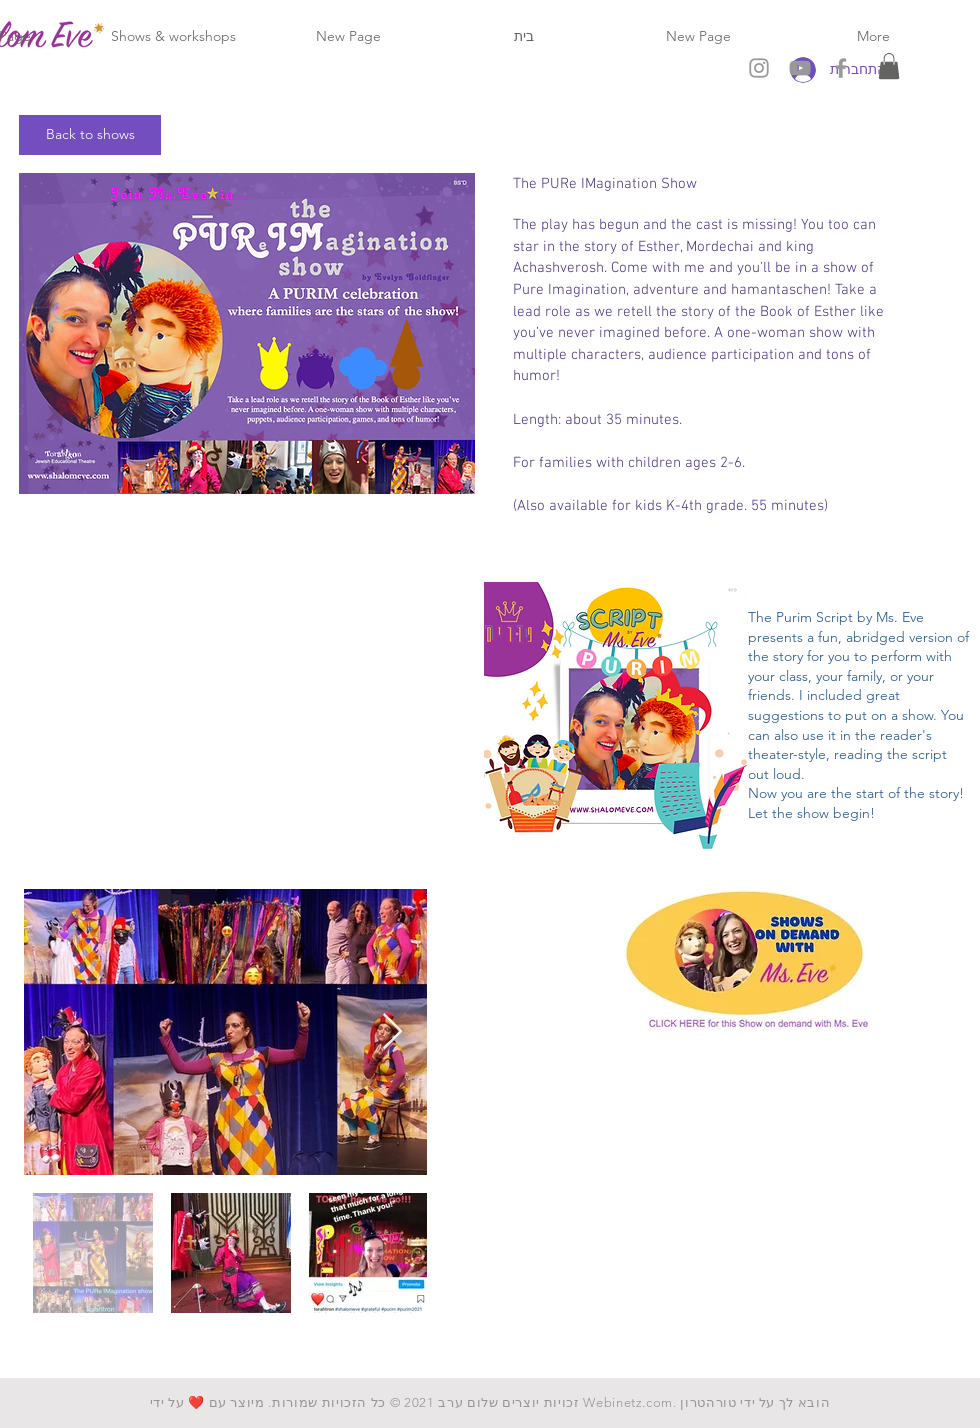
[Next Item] (392, 1032)
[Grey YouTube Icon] (800, 68)
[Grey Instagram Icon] (759, 68)
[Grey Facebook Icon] (841, 68)
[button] (889, 66)
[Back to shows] (90, 135)
